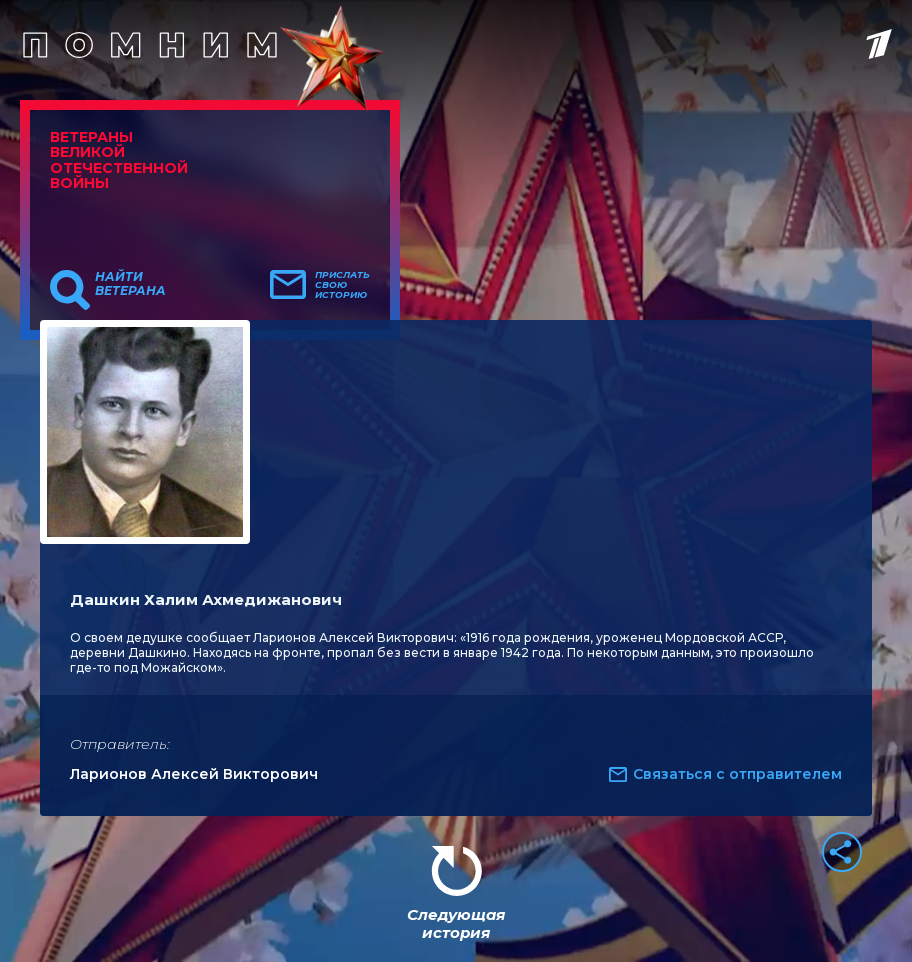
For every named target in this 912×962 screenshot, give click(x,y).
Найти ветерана (130, 284)
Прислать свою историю (342, 285)
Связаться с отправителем (737, 774)
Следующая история (456, 923)
